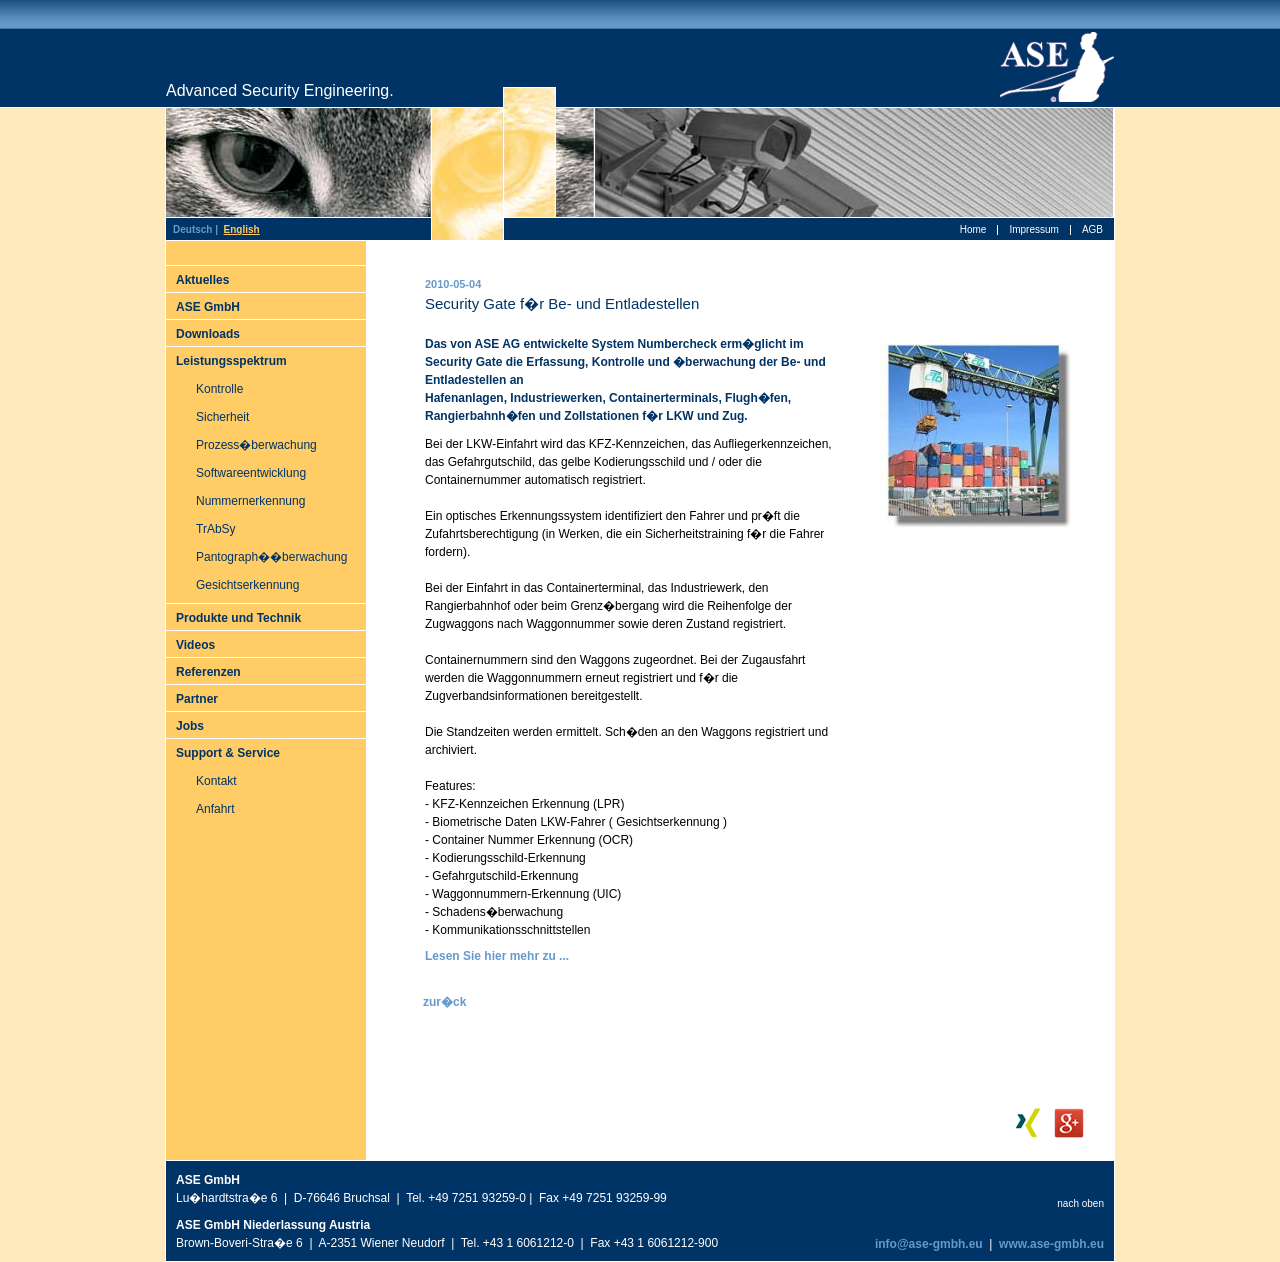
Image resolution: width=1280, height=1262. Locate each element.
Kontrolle (219, 389)
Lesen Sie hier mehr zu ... (497, 956)
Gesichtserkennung (247, 585)
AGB (1092, 229)
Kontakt (216, 781)
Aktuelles (202, 280)
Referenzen (208, 672)
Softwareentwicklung (251, 473)
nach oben (1080, 1203)
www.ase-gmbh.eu (1051, 1244)
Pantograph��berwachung (271, 557)
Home (973, 229)
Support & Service (228, 753)
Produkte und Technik (238, 618)
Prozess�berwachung (256, 445)
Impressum (1033, 229)
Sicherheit (222, 417)
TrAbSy (216, 529)
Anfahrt (215, 809)
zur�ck (444, 1002)
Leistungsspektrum (231, 361)
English (242, 229)
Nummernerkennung (250, 501)
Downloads (208, 334)
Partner (197, 699)
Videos (195, 645)
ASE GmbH (208, 307)
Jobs (190, 726)
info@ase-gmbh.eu (927, 1244)
